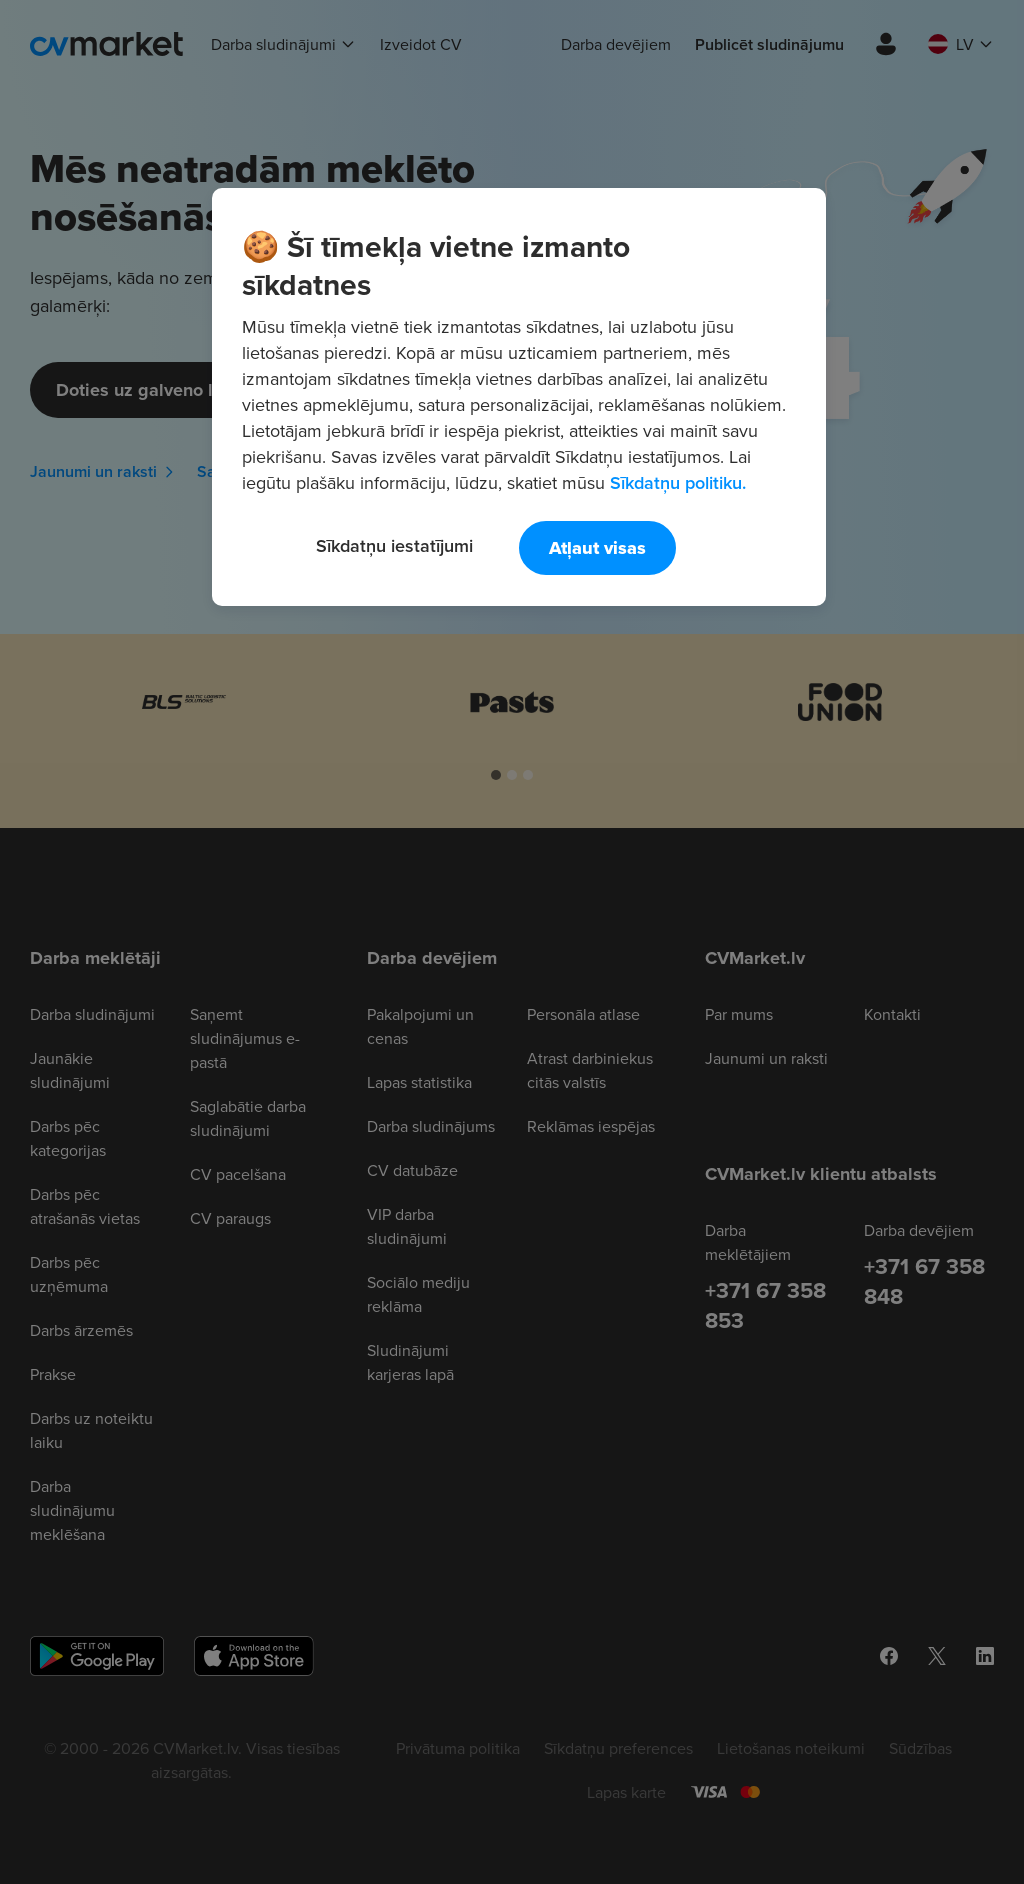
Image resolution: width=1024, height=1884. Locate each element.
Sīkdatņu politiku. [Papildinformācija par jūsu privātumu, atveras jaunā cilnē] (678, 482)
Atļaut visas (597, 548)
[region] (519, 397)
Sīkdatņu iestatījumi (394, 545)
